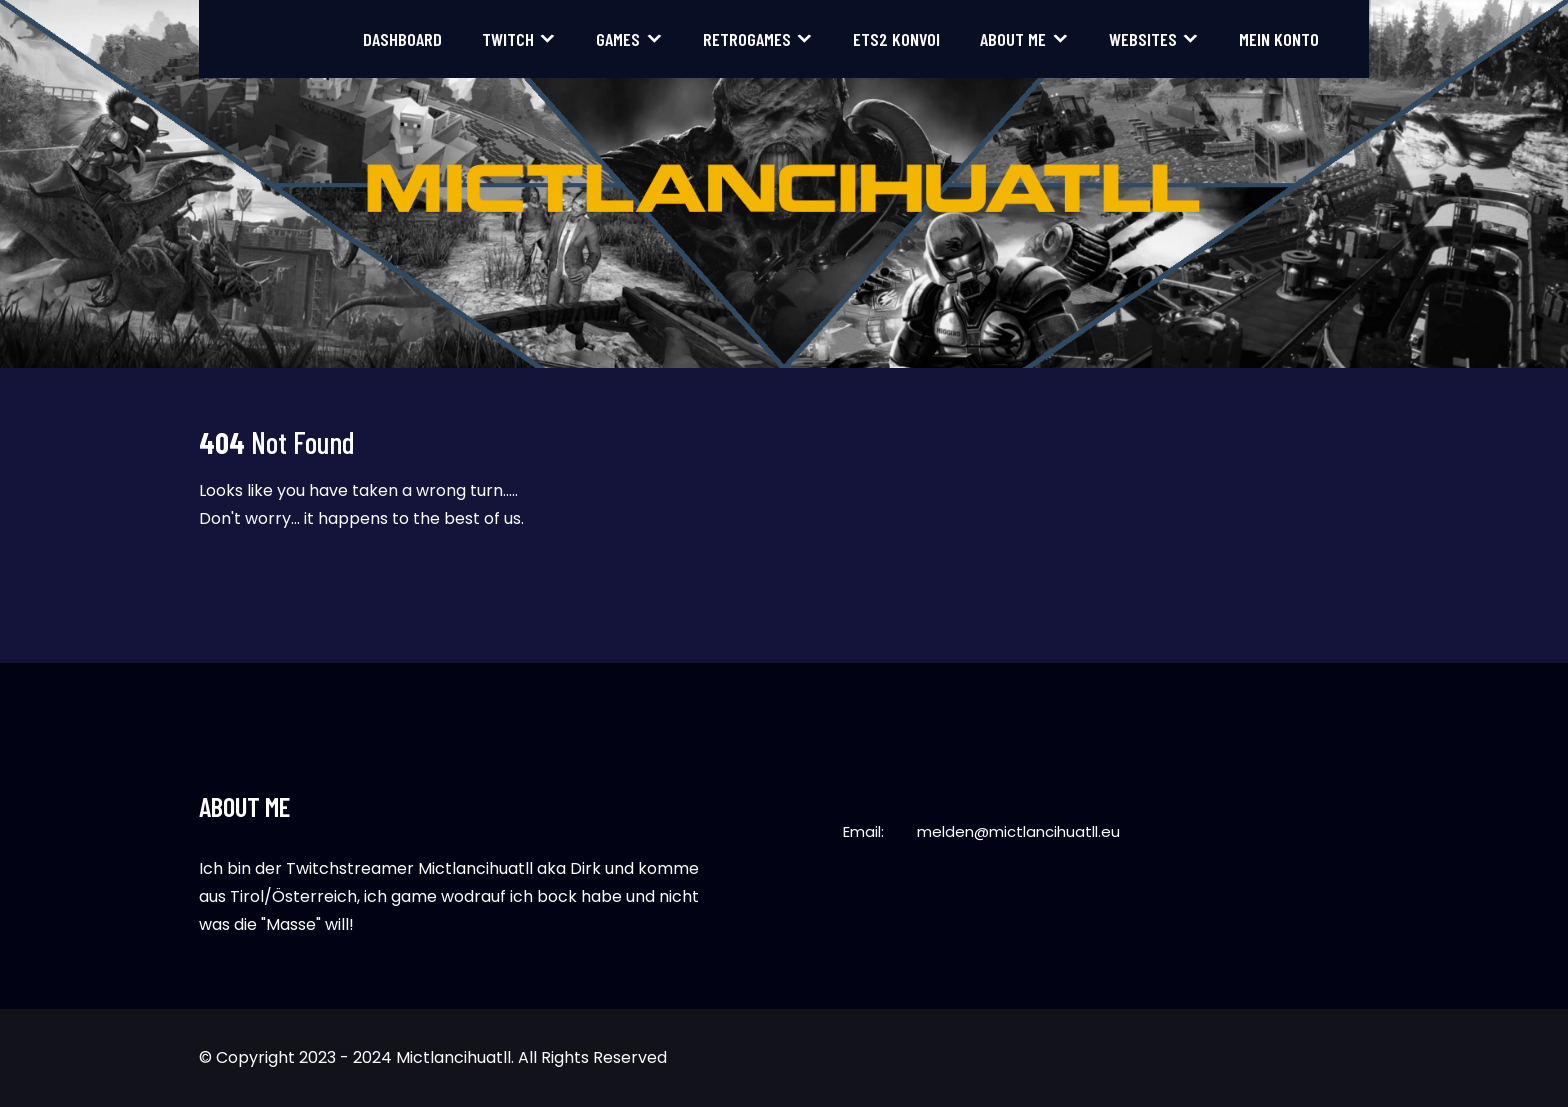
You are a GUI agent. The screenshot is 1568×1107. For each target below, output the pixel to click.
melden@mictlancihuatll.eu (1018, 831)
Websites (1143, 39)
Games (618, 39)
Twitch (508, 39)
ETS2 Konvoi (896, 39)
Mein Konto (1279, 39)
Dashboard (402, 39)
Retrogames (747, 39)
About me (1013, 39)
